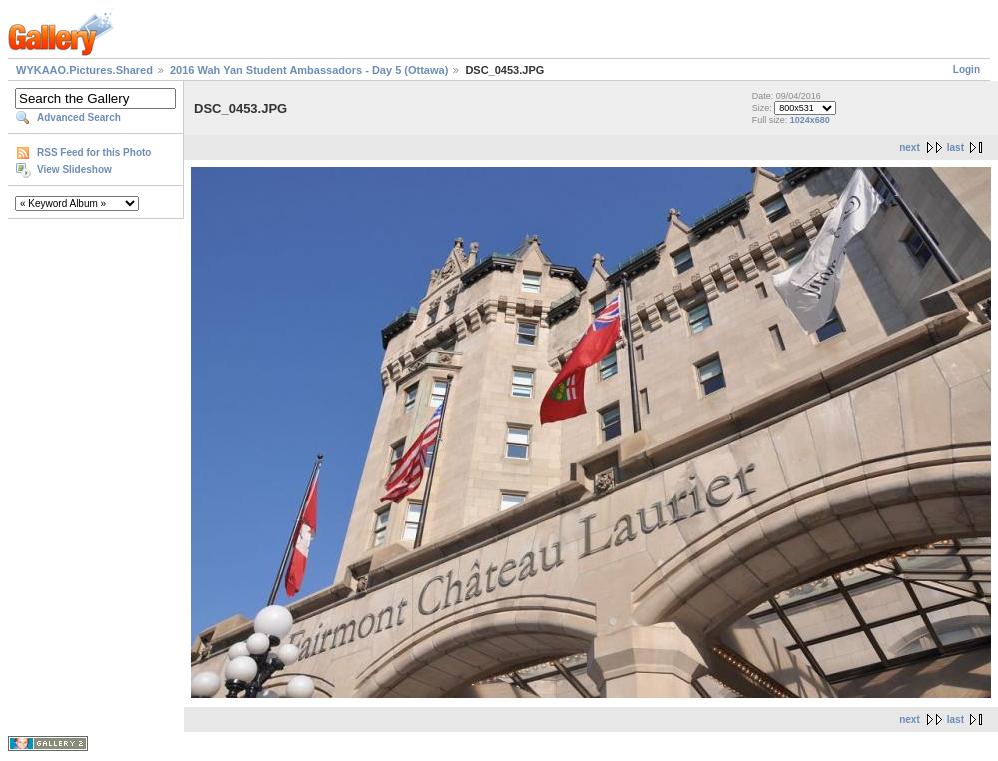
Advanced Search (79, 117)
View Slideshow (74, 169)
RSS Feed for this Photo (94, 152)
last (955, 147)
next (909, 147)
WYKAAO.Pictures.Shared (84, 70)
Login (966, 69)
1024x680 (810, 120)
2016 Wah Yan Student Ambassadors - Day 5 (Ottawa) (309, 70)
